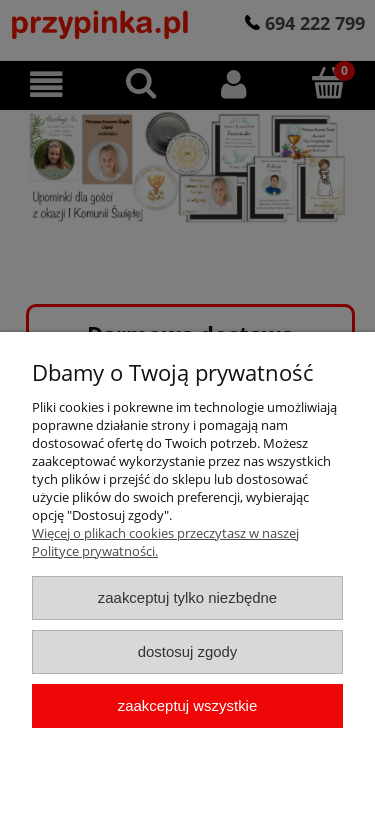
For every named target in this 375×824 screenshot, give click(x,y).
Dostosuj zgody (188, 651)
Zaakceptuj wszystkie (187, 705)
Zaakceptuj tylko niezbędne (187, 597)
